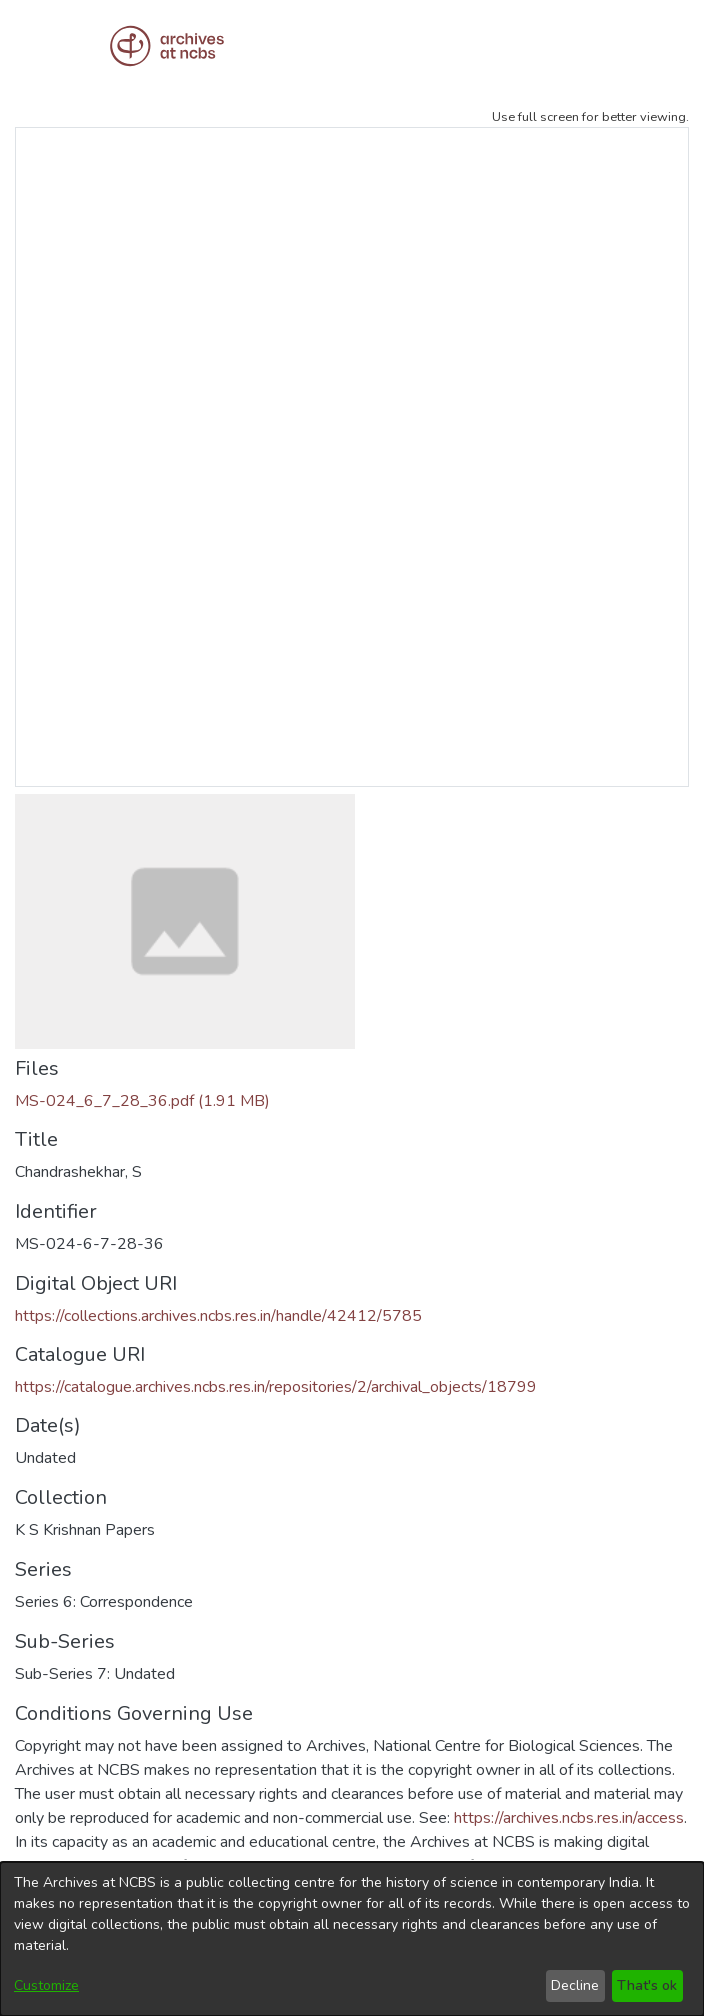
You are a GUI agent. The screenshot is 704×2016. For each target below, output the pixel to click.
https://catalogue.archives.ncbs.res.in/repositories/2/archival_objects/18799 (276, 1387)
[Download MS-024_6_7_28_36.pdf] (142, 1101)
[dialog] (352, 1939)
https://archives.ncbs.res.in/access (569, 1818)
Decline (575, 1985)
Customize (46, 1985)
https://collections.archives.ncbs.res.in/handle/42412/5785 (218, 1316)
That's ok (647, 1985)
